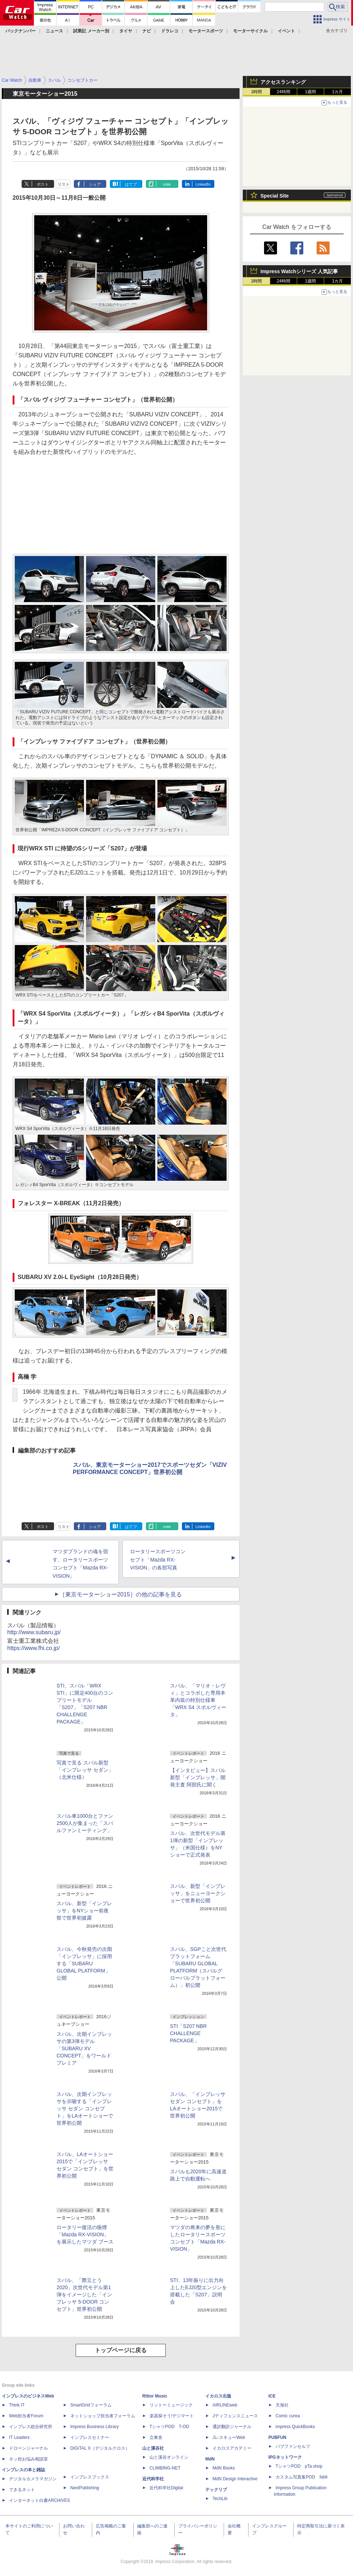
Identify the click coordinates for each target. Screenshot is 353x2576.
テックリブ (216, 2489)
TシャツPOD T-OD (169, 2426)
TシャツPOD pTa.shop (299, 2466)
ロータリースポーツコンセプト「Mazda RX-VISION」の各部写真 (158, 1560)
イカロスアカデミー (232, 2448)
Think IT (16, 2405)
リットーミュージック (171, 2405)
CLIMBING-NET (164, 2468)
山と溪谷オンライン (168, 2457)
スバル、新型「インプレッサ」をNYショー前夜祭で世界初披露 (84, 1911)
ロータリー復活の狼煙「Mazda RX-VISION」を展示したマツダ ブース (85, 2234)
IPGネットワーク (285, 2457)
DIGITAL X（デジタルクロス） (100, 2448)
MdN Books (224, 2468)
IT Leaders (19, 2437)
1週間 (310, 91)
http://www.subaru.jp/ (34, 1632)
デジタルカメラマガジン (33, 2478)
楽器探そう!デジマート (171, 2415)
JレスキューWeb (229, 2437)
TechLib (220, 2498)
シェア (95, 184)
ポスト (43, 184)
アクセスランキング (283, 82)
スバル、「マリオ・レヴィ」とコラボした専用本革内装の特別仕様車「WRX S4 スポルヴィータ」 (198, 1700)
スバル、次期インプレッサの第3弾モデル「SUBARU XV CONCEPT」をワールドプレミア (84, 2048)
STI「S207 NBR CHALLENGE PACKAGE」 (188, 2033)
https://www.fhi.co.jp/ (33, 1648)
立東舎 (155, 2437)
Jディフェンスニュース (235, 2415)
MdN (210, 2459)
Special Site (274, 196)
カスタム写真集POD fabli (301, 2477)
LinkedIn (203, 184)
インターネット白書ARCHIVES (39, 2500)
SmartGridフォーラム (91, 2405)
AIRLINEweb (225, 2405)
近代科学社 (153, 2478)
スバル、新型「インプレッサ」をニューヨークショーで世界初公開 (197, 1893)
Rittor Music (154, 2396)
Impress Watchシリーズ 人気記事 (299, 271)
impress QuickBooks (295, 2426)
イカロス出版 (218, 2396)
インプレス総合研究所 (30, 2426)
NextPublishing (84, 2487)
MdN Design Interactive (235, 2478)
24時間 (283, 91)
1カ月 (337, 91)
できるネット (22, 2489)
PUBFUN (277, 2437)
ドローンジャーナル (28, 2448)
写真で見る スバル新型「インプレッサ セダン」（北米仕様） (85, 1770)
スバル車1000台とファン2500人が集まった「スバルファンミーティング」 (85, 1823)
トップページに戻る (121, 2350)
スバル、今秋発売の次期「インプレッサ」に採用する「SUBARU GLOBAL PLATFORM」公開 (84, 1963)
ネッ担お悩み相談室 (28, 2459)
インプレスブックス (89, 2477)
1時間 (256, 91)
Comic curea (288, 2415)
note (167, 184)
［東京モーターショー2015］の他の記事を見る (120, 1594)
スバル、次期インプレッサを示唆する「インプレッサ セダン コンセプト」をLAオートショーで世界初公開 (85, 2108)
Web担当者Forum (26, 2415)
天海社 (282, 2405)
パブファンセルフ (293, 2446)
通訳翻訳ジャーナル (232, 2426)
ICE (272, 2396)
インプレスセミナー (89, 2437)
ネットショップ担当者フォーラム (102, 2415)
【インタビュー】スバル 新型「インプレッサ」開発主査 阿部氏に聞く (197, 1777)
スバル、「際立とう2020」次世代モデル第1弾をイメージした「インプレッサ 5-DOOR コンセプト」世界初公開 (84, 2294)
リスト (64, 184)
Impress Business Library (94, 2426)
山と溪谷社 (153, 2448)
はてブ (131, 184)
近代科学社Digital (166, 2487)
